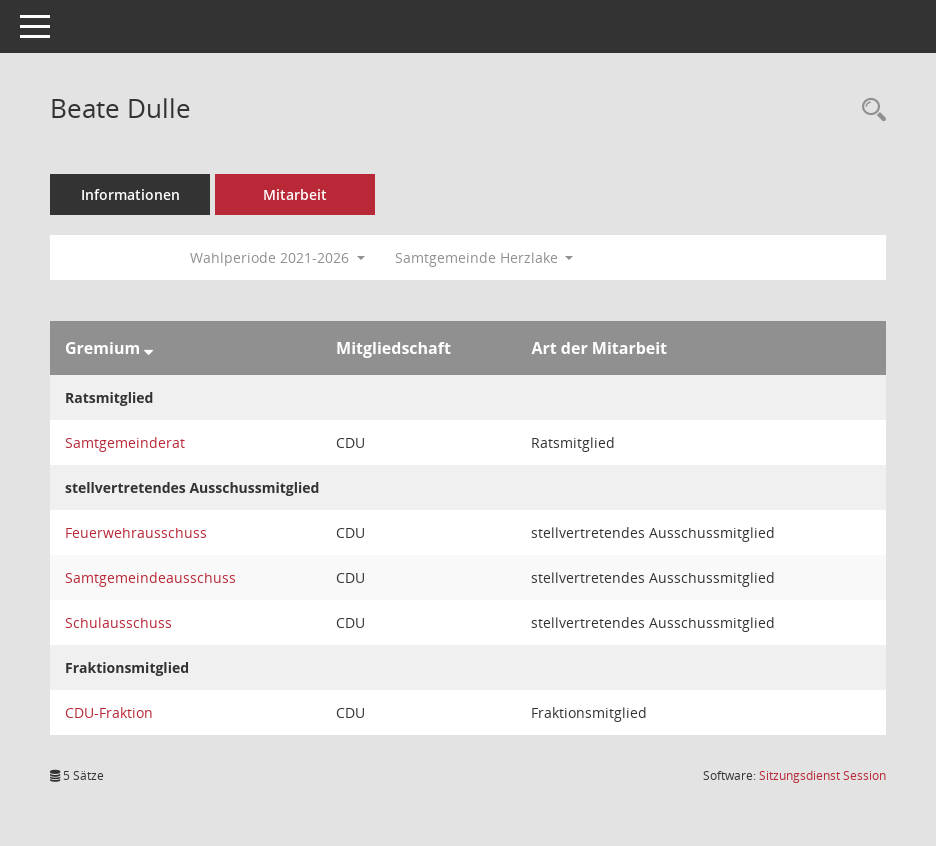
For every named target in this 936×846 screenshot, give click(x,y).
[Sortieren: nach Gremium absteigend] (148, 348)
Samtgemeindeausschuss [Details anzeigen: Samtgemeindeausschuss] (150, 577)
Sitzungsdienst (822, 775)
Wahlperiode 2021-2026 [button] (277, 257)
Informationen (130, 194)
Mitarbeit (295, 194)
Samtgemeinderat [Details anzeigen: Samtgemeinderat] (125, 442)
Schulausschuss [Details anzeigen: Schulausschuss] (118, 622)
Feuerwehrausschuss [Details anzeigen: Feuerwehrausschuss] (136, 532)
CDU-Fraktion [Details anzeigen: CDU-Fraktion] (109, 712)
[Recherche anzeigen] (869, 110)
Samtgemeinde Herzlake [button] (484, 257)
